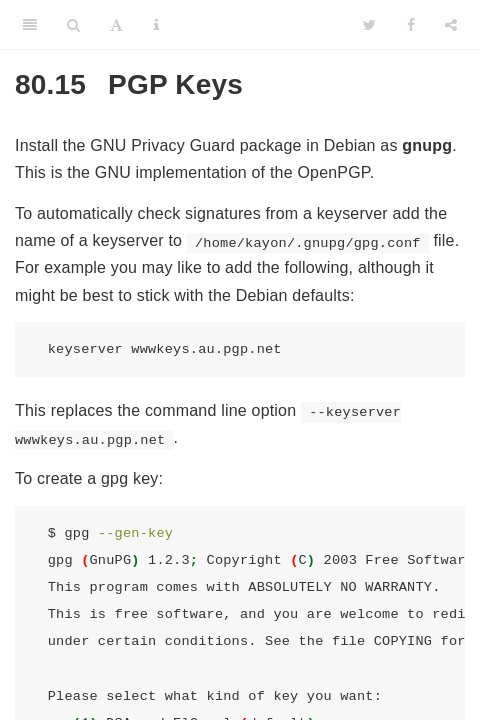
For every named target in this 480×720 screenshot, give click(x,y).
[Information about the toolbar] (156, 25)
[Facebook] (411, 25)
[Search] (73, 25)
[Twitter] (369, 25)
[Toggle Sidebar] (30, 25)
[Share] (451, 25)
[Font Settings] (116, 25)
